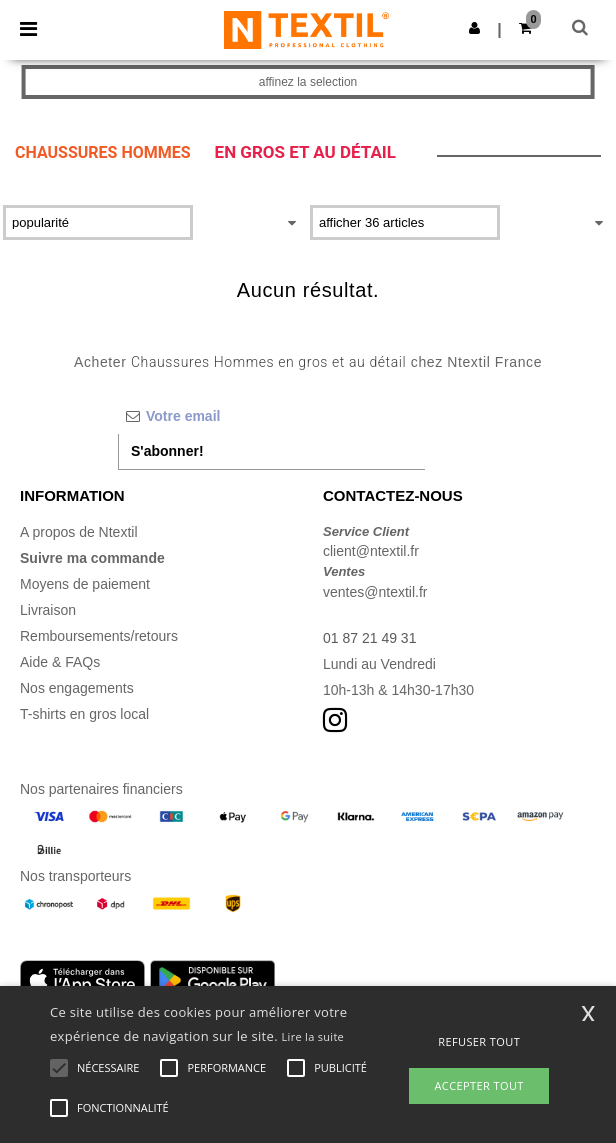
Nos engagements (77, 688)
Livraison (48, 610)
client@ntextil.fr (371, 551)
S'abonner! (167, 451)
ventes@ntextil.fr (375, 592)
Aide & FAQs (60, 662)
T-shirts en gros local (84, 714)
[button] (474, 28)
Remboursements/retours (99, 636)
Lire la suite (313, 1036)
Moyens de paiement (85, 584)
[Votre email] (271, 416)
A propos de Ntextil (79, 532)
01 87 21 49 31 (369, 638)
